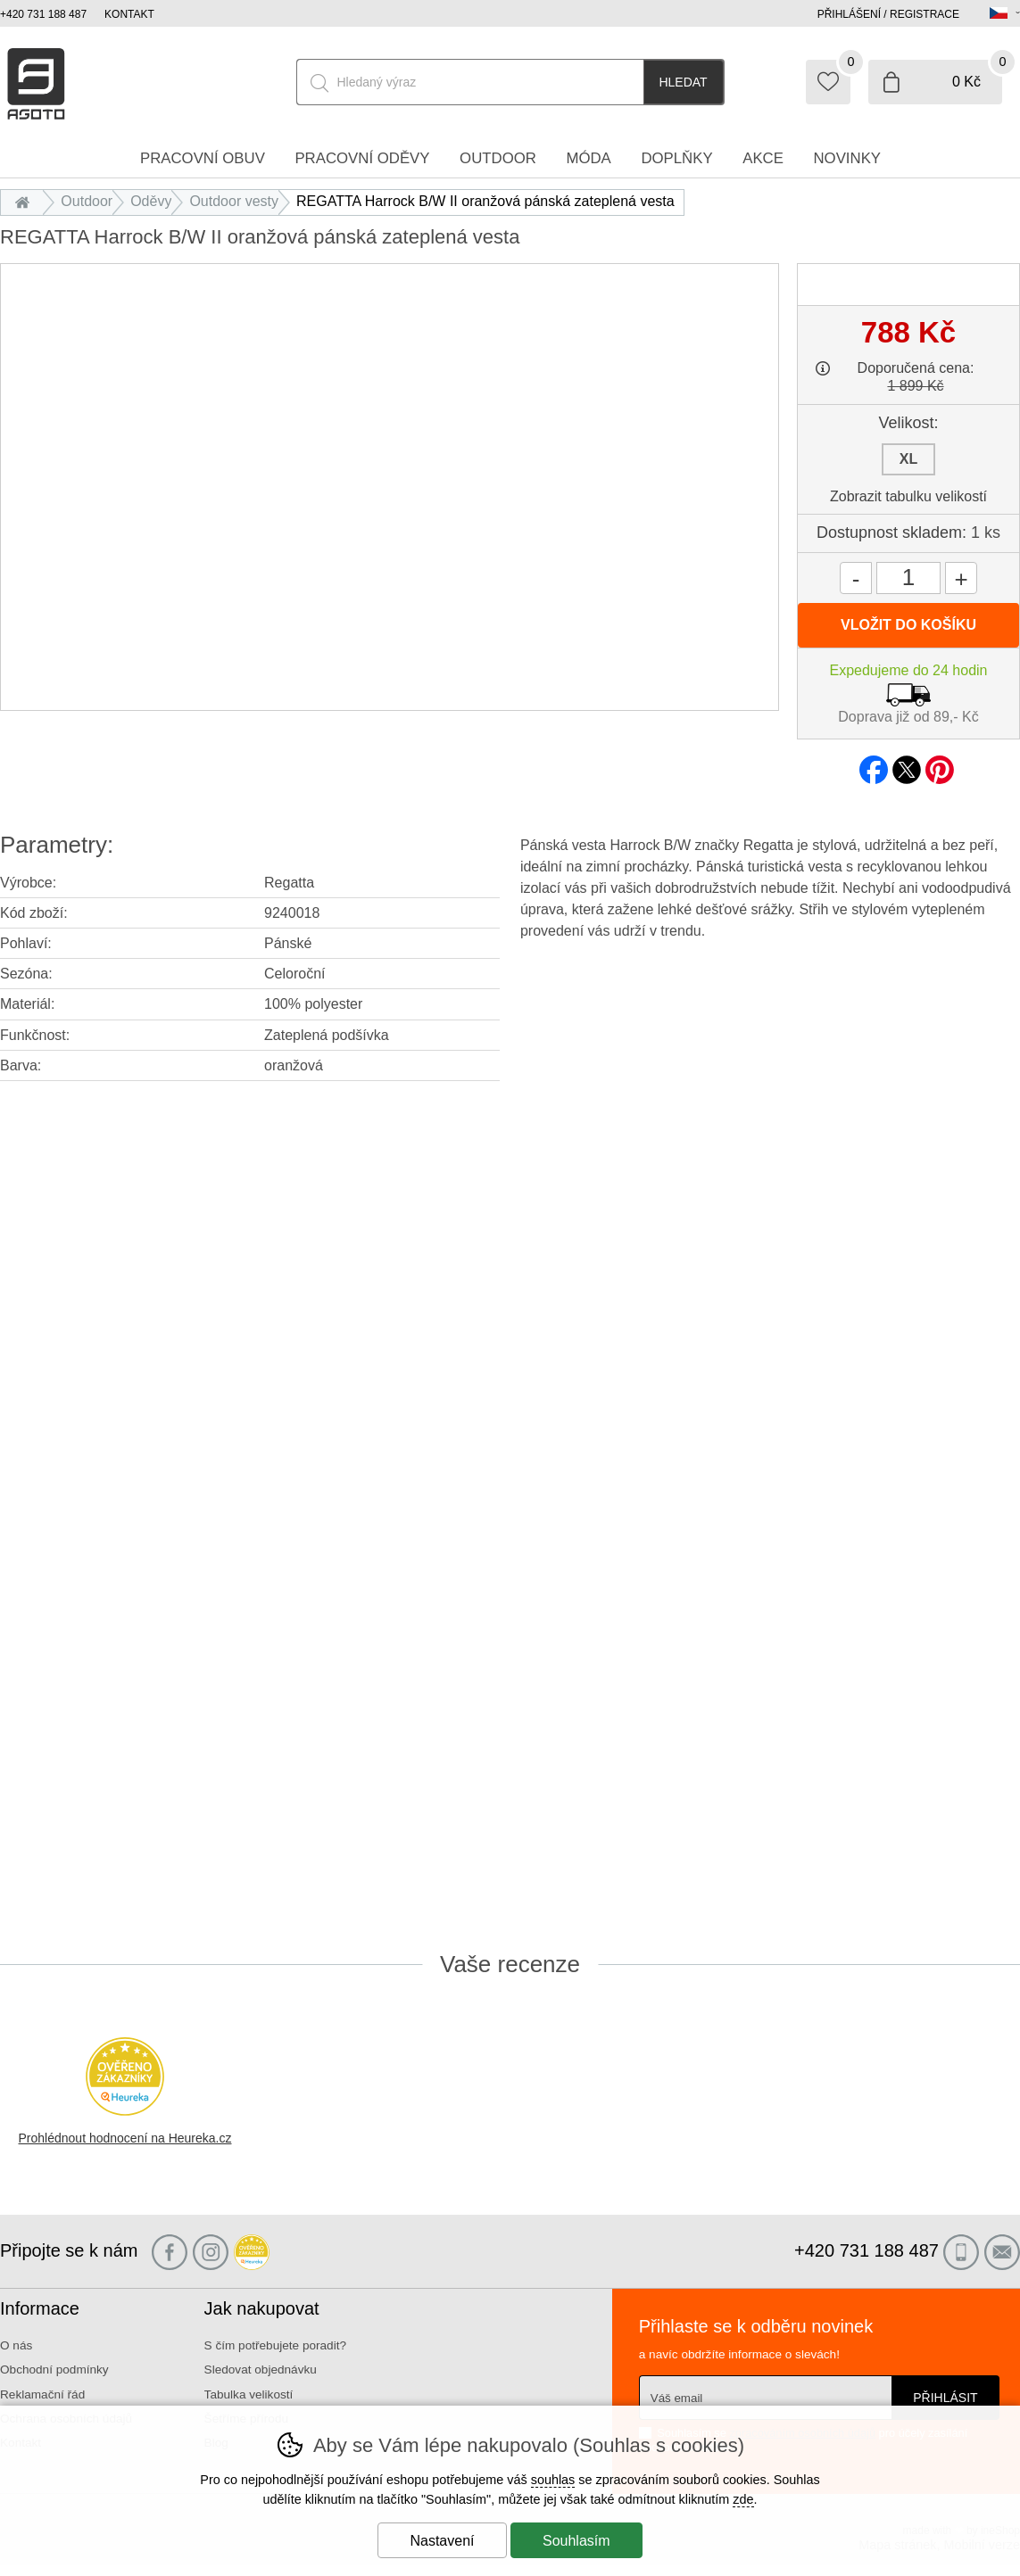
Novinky (848, 158)
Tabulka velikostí (249, 2394)
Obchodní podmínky (54, 2369)
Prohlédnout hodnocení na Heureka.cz (125, 2138)
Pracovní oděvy (361, 158)
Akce (763, 158)
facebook (873, 764)
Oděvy (150, 201)
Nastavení (442, 2540)
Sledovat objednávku (260, 2369)
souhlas (553, 2480)
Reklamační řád (42, 2394)
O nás (16, 2345)
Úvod (26, 201)
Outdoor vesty (233, 201)
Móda (588, 158)
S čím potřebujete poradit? (275, 2345)
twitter (906, 764)
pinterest (939, 764)
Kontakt (129, 14)
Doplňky (676, 158)
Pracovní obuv (202, 158)
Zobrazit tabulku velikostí (908, 496)
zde (743, 2499)
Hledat (683, 82)
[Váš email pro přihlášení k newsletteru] (765, 2397)
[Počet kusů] (908, 578)
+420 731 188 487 (43, 14)
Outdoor (86, 201)
